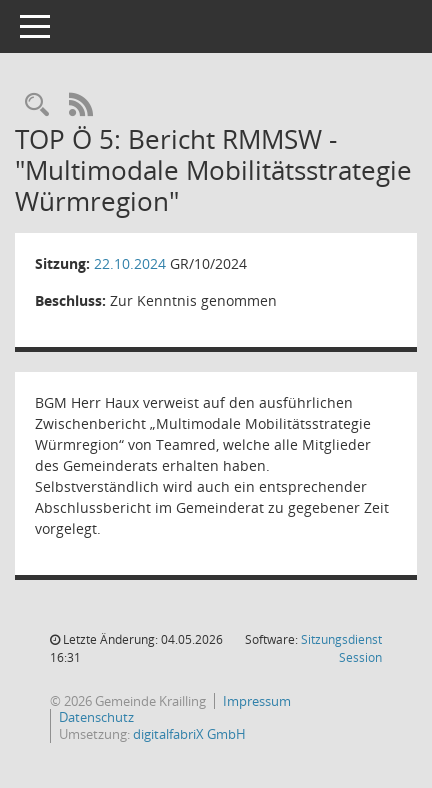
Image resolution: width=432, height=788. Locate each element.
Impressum (257, 701)
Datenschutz (96, 717)
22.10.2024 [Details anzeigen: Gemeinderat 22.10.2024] (130, 263)
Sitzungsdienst (341, 648)
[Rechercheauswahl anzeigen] (37, 105)
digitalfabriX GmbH (189, 734)
